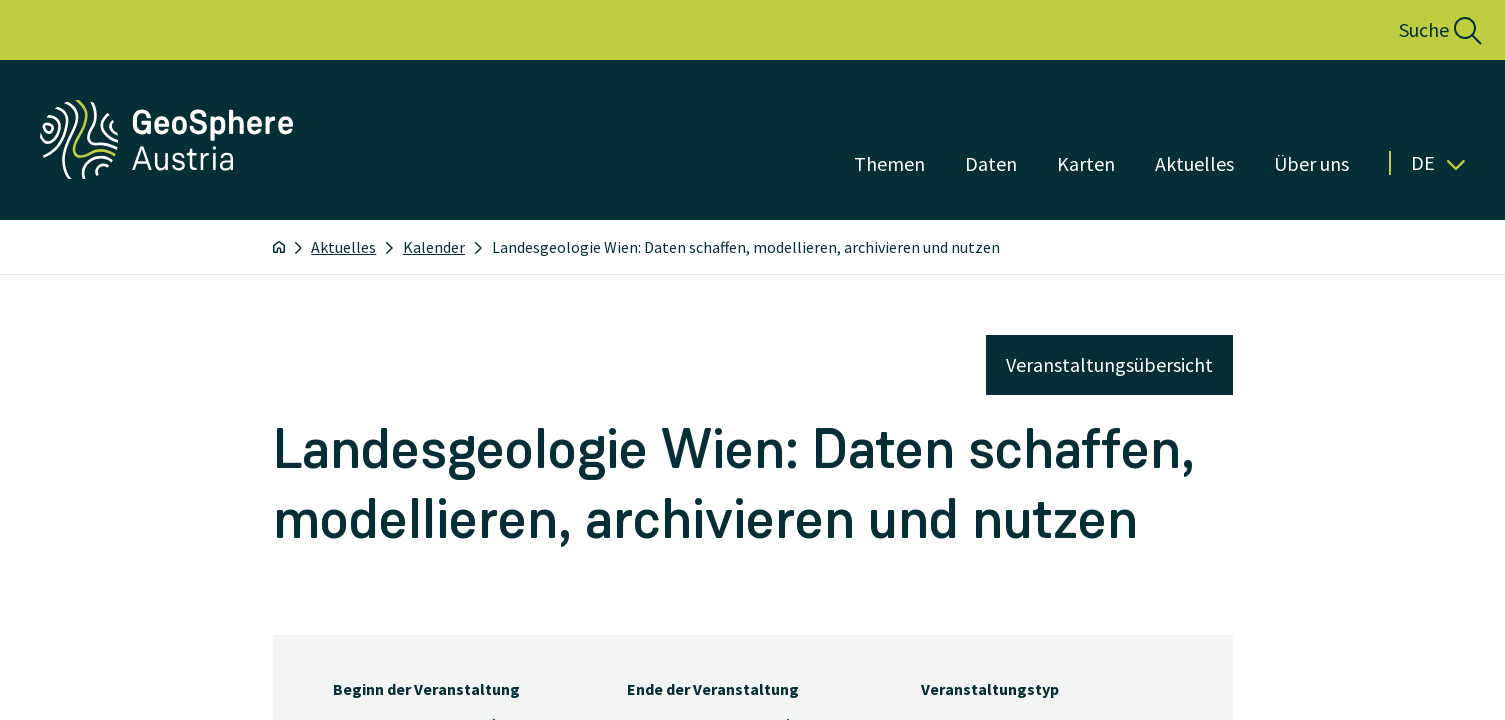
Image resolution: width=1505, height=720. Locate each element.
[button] (1418, 30)
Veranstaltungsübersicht (1109, 364)
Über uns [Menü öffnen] (1311, 163)
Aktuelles (343, 247)
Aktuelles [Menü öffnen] (1194, 163)
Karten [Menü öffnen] (1086, 163)
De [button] (1438, 163)
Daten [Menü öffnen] (991, 163)
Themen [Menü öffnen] (889, 163)
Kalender (434, 247)
